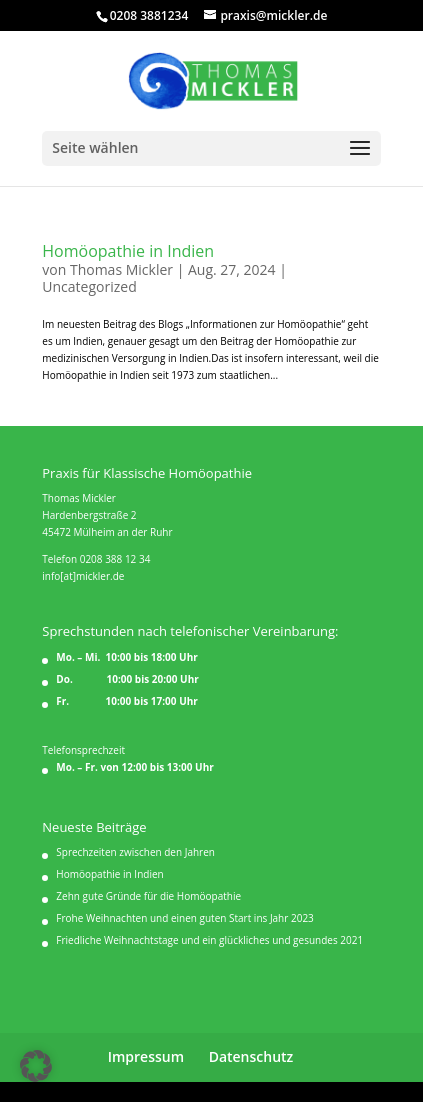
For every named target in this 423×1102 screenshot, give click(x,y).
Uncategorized (89, 286)
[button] (36, 1066)
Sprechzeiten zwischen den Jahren (135, 852)
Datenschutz (251, 1056)
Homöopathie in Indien (128, 251)
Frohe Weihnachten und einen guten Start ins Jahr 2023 (185, 918)
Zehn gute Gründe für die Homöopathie (148, 896)
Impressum (146, 1056)
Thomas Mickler (121, 269)
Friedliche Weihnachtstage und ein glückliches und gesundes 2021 (209, 940)
